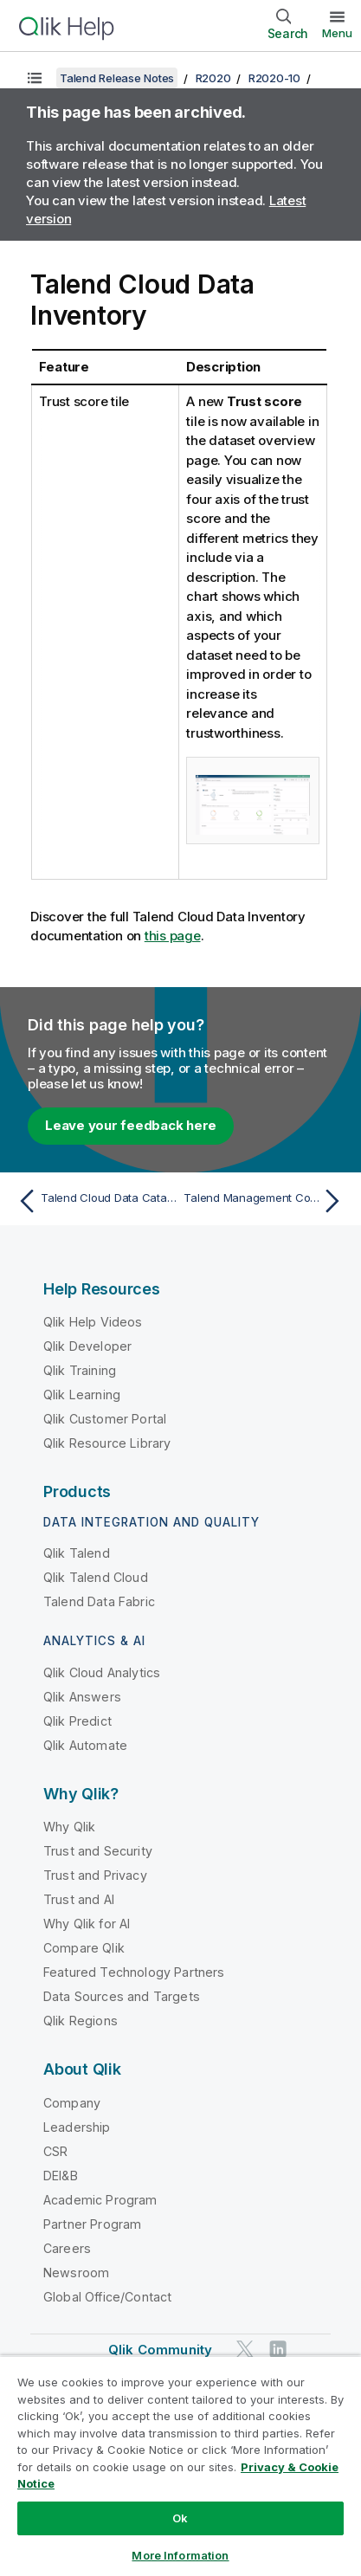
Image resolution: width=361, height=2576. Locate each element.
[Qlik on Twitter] (245, 2348)
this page (173, 935)
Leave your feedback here (130, 1125)
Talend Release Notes (117, 78)
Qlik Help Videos (93, 1321)
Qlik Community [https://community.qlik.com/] (160, 2349)
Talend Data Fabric (99, 1601)
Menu (337, 33)
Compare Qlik (84, 1947)
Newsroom (76, 2272)
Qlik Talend (76, 1553)
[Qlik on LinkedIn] (278, 2348)
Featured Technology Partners (133, 1972)
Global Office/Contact (107, 2296)
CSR (55, 2151)
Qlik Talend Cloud (95, 1577)
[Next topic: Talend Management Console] (266, 1201)
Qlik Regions (80, 2020)
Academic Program (100, 2199)
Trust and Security (97, 1850)
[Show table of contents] (35, 77)
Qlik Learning (81, 1394)
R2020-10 (274, 78)
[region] (180, 2465)
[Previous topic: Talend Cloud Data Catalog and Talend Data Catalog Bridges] (95, 1201)
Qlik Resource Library (107, 1443)
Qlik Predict (77, 1721)
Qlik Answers (82, 1696)
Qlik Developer (87, 1346)
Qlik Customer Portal (104, 1418)
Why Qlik (69, 1826)
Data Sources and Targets (121, 1996)
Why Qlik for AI (86, 1923)
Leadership (77, 2127)
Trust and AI (78, 1899)
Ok (180, 2518)
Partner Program (92, 2224)
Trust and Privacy (95, 1875)
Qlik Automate (85, 1745)
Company (71, 2102)
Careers (67, 2248)
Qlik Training (79, 1370)
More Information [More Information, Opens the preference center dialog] (180, 2555)
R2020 (213, 78)
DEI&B (60, 2175)
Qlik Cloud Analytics (101, 1672)
